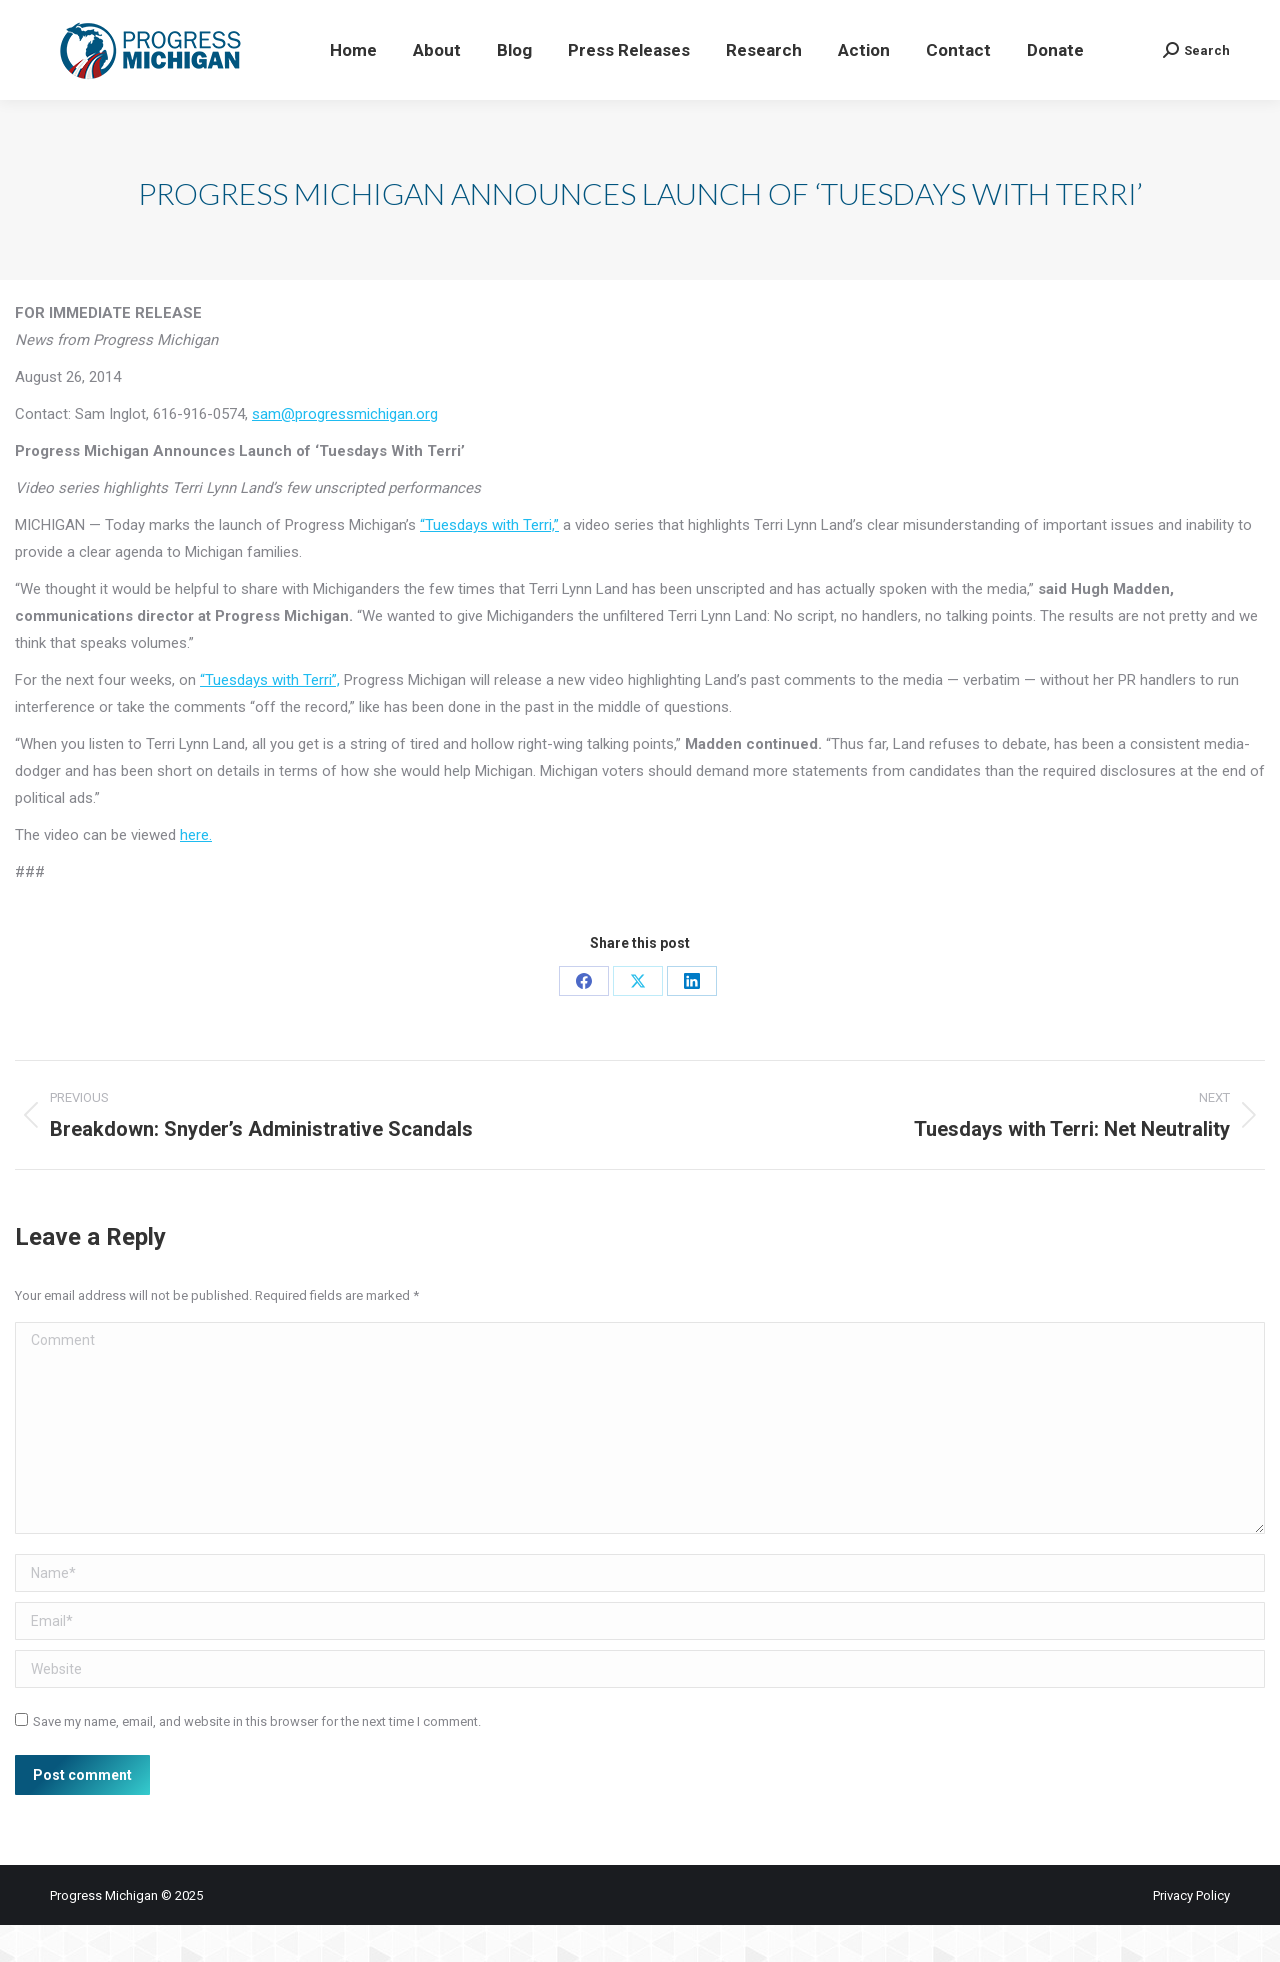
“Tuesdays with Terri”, (270, 717)
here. (196, 872)
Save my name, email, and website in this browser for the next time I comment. (257, 1758)
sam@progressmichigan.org (345, 451)
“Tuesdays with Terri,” (489, 562)
